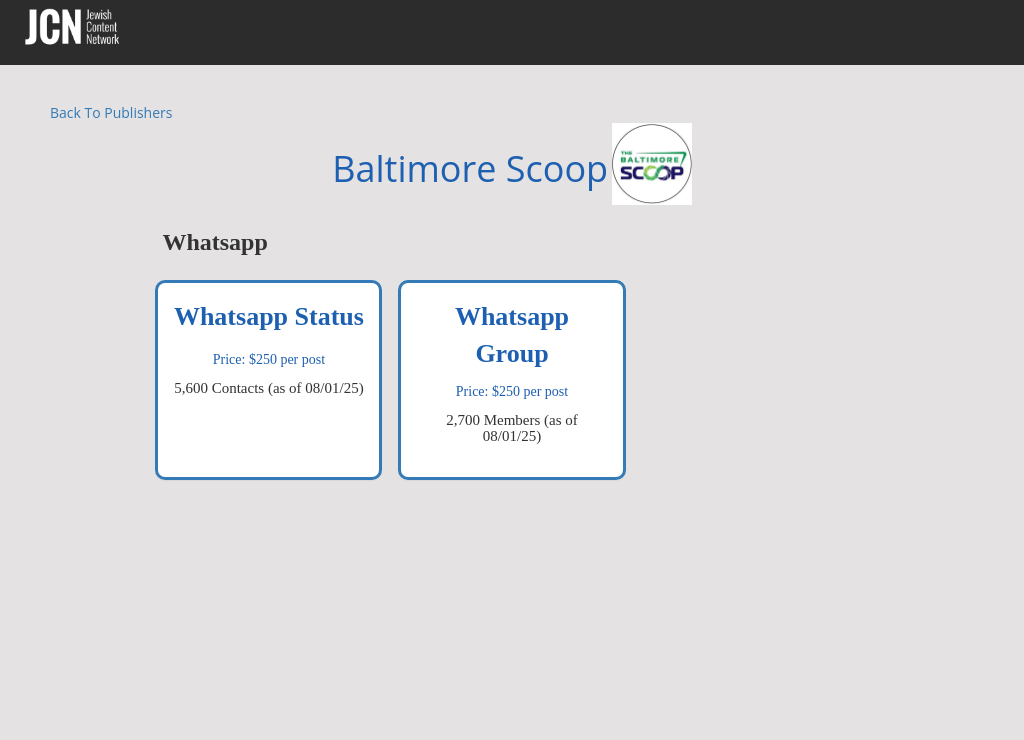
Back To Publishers (111, 112)
